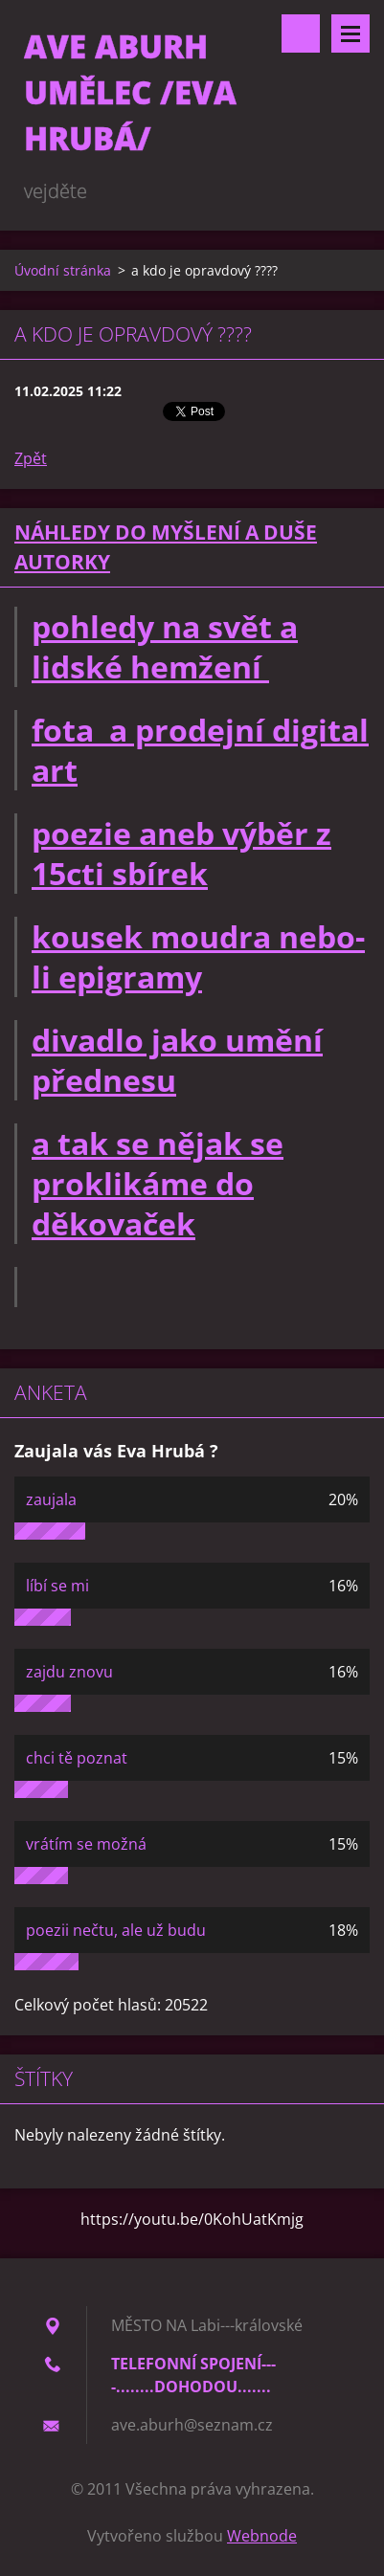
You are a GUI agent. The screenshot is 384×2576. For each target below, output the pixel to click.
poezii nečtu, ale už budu (116, 1930)
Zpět (30, 458)
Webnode (262, 2535)
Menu (350, 33)
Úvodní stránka (62, 270)
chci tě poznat (76, 1757)
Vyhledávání (301, 33)
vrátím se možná (86, 1843)
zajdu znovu (69, 1671)
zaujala (51, 1499)
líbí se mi (57, 1585)
